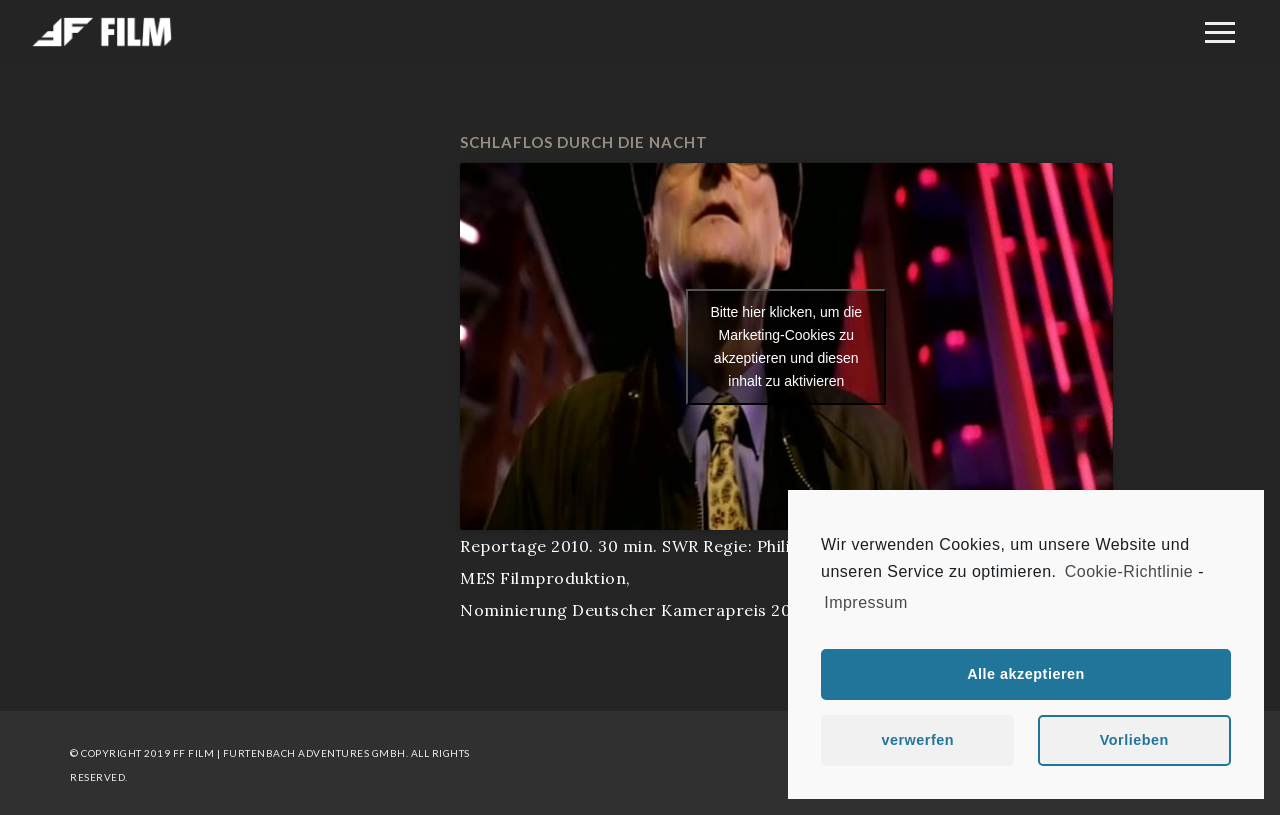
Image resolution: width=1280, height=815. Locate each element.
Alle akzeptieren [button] (1026, 674)
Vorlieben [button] (1134, 740)
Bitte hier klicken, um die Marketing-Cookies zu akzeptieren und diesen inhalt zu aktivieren (786, 346)
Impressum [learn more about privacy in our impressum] (866, 602)
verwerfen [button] (917, 740)
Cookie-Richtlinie (1129, 571)
